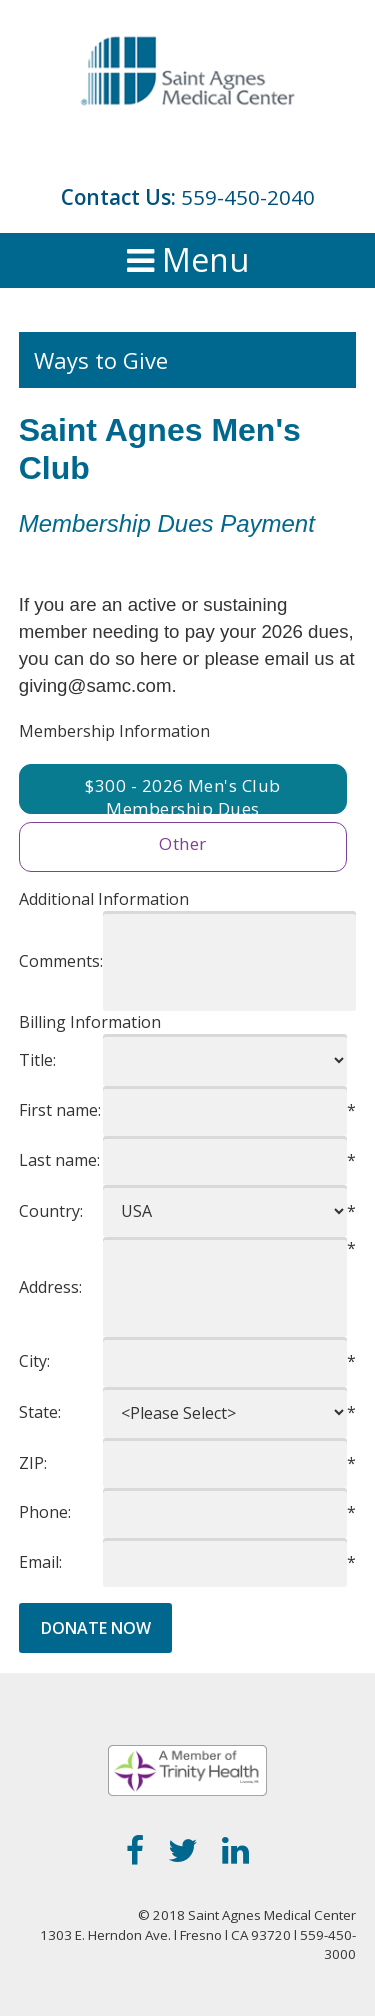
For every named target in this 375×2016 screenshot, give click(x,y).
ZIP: (33, 1463)
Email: (40, 1562)
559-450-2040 (248, 197)
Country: (51, 1211)
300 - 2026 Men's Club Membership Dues (188, 794)
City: (34, 1361)
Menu (188, 259)
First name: (60, 1110)
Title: (37, 1060)
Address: (50, 1287)
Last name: (59, 1160)
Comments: (61, 961)
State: (40, 1412)
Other (182, 843)
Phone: (45, 1512)
